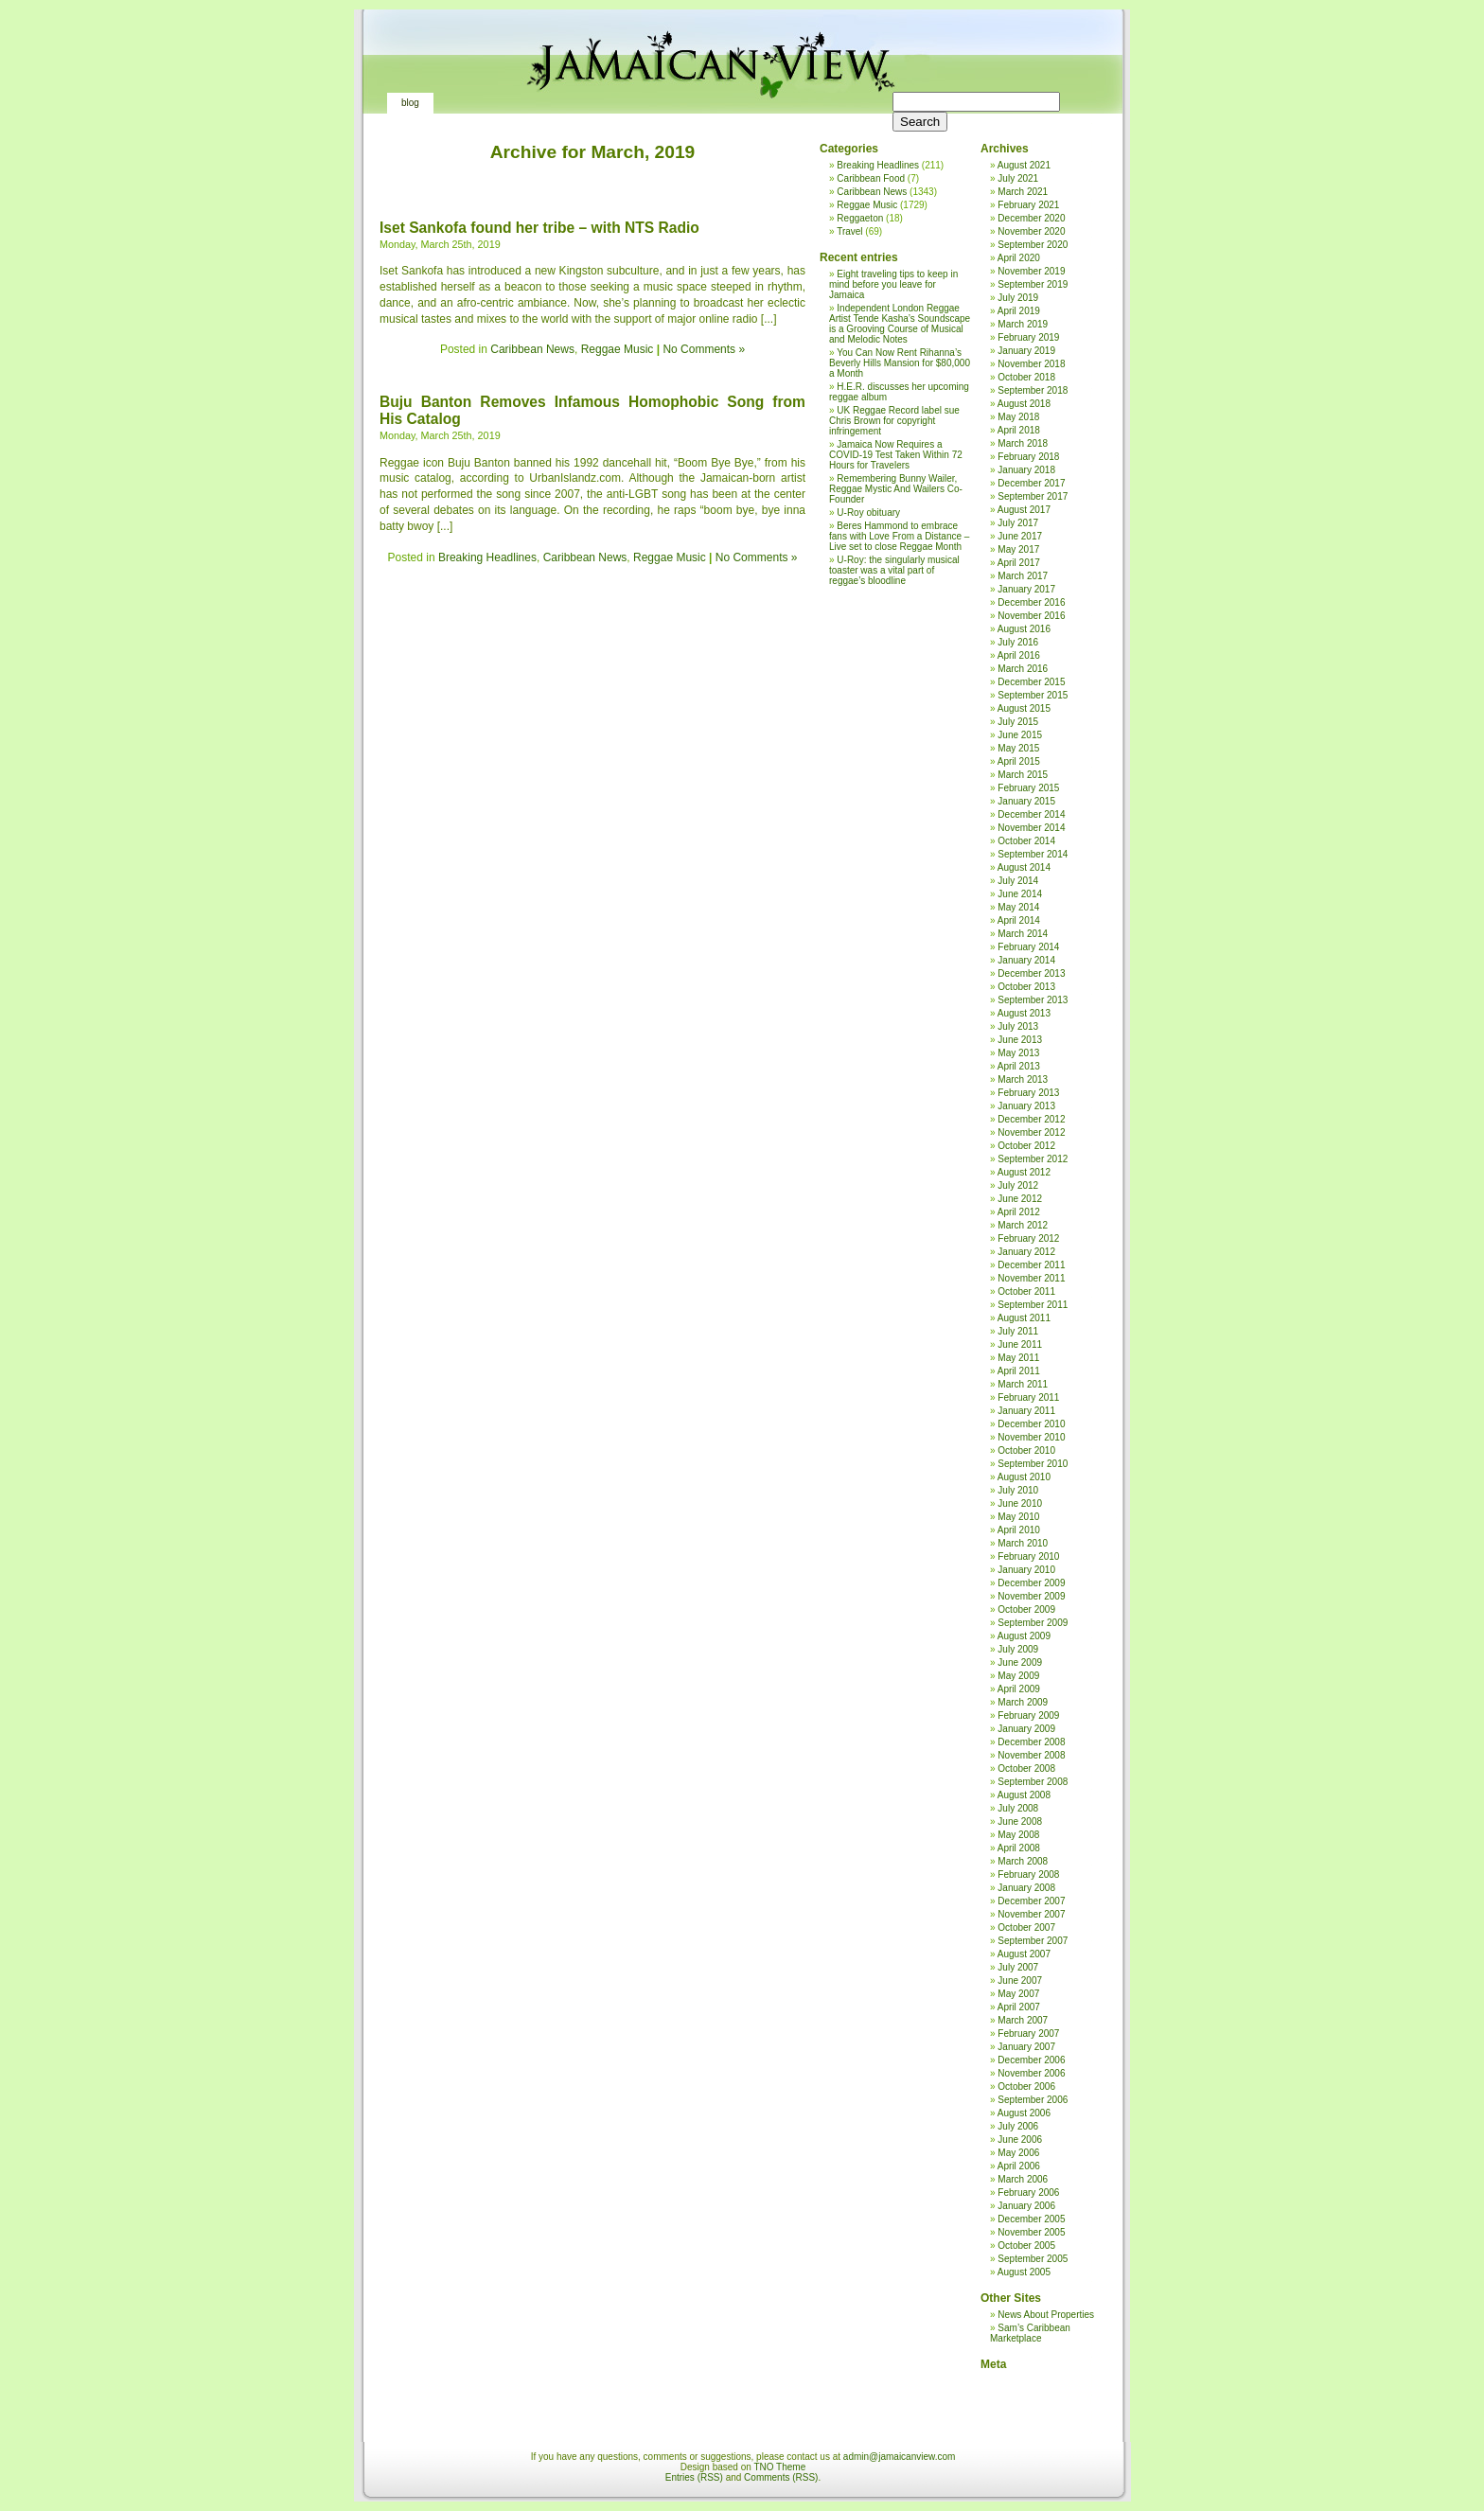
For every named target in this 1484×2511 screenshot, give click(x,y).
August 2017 (1024, 509)
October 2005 (1026, 2245)
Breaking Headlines (487, 557)
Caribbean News (532, 349)
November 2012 (1031, 1132)
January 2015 (1026, 801)
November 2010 (1031, 1437)
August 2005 (1024, 2272)
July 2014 (1018, 880)
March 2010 (1023, 1543)
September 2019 (1033, 284)
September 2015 (1033, 695)
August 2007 (1024, 1954)
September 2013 (1033, 1000)
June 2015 (1020, 735)
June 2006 (1020, 2139)
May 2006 (1018, 2153)
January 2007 (1026, 2047)
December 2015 (1031, 682)
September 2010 (1033, 1464)
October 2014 (1026, 841)
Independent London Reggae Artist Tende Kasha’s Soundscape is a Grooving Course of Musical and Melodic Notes (899, 324)
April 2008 (1019, 1848)
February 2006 (1028, 2192)
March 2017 (1023, 576)
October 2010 (1026, 1450)
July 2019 (1018, 297)
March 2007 (1023, 2020)
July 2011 (1018, 1331)
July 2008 (1018, 1808)
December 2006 (1031, 2060)
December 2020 (1031, 218)
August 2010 (1024, 1477)
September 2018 (1033, 390)
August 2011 (1024, 1318)
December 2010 (1031, 1424)
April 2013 (1019, 1066)
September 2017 (1033, 496)
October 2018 (1026, 377)
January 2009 (1026, 1729)
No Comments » (703, 349)
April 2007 (1019, 2007)
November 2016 (1031, 615)
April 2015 (1019, 761)
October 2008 (1026, 1768)
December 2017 (1031, 483)
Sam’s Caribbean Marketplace (1030, 2333)
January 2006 (1026, 2206)
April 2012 (1019, 1212)
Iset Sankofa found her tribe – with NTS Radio (539, 228)
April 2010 (1019, 1530)
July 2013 (1018, 1026)
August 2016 (1024, 629)
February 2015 (1028, 788)
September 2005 (1033, 2259)
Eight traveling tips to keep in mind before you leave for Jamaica (893, 284)
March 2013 (1023, 1079)
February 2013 (1028, 1093)
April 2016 (1019, 655)
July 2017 (1018, 523)
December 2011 (1031, 1265)
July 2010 (1018, 1490)
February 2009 (1028, 1715)
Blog (410, 102)
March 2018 (1023, 443)
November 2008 (1031, 1755)
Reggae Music (617, 349)
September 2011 (1033, 1305)
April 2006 (1019, 2166)
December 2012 (1031, 1119)
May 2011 (1018, 1358)
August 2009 (1024, 1636)
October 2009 (1026, 1609)
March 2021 (1023, 191)
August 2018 (1024, 403)
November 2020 (1031, 231)
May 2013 (1018, 1053)
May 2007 (1018, 1994)
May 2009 (1018, 1676)
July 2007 (1018, 1967)
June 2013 (1020, 1039)
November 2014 (1031, 827)
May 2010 (1018, 1517)
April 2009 (1019, 1689)
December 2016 (1031, 602)
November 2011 (1031, 1278)
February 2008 (1028, 1874)
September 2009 (1033, 1623)
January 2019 (1026, 350)
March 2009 (1023, 1702)
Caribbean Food (871, 178)
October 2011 (1026, 1291)
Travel (849, 231)
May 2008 (1018, 1835)
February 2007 (1028, 2033)
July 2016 (1018, 642)
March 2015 (1023, 774)
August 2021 (1024, 165)
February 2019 (1028, 337)
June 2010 (1020, 1503)
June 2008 (1020, 1821)
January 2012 (1026, 1252)
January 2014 (1026, 960)
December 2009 (1031, 1583)
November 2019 (1031, 271)
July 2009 (1018, 1649)
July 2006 (1018, 2126)
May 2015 (1018, 748)
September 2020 (1033, 244)
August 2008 (1024, 1795)
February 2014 (1028, 947)
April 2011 (1019, 1371)
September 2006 (1033, 2100)
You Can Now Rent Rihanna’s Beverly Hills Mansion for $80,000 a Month (899, 363)
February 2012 (1028, 1238)
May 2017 (1018, 549)
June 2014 (1020, 894)
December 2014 (1031, 814)
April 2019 (1019, 311)
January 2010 (1026, 1570)
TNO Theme (779, 2467)
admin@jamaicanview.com (899, 2456)
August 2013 (1024, 1013)
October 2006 (1026, 2086)
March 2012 (1023, 1225)
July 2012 (1018, 1185)
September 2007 (1033, 1941)
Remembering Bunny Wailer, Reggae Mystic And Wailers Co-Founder (896, 488)
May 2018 (1018, 417)
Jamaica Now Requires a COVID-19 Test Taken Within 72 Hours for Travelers (896, 454)
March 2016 (1023, 668)
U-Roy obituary (868, 512)
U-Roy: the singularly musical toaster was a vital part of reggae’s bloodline (894, 570)
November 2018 (1031, 364)
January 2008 (1026, 1888)
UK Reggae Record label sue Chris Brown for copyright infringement (894, 420)
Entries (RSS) (694, 2477)
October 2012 (1026, 1146)
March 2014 (1023, 933)
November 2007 (1031, 1914)
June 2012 (1020, 1199)
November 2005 (1031, 2232)
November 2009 (1031, 1596)
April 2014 (1019, 920)
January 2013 (1026, 1106)
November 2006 (1031, 2073)
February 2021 (1028, 205)
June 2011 (1020, 1344)
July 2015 (1018, 721)
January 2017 (1026, 589)
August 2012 (1024, 1172)
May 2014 (1018, 907)
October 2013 (1026, 986)
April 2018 (1019, 430)
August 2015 (1024, 708)
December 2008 (1031, 1742)
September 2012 (1033, 1159)
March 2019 (1023, 324)
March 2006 (1023, 2179)
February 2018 (1028, 456)
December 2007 (1031, 1901)
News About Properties (1046, 2314)
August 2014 (1024, 867)
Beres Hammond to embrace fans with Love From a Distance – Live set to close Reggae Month (899, 536)
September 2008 (1033, 1782)
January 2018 (1026, 470)
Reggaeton (860, 218)
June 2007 (1020, 1980)
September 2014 (1033, 854)
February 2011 (1028, 1397)
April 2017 (1019, 562)
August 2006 (1024, 2113)
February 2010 (1028, 1556)
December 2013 (1031, 973)
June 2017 (1020, 536)
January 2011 (1026, 1411)
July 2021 (1018, 178)
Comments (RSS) (781, 2477)
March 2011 (1023, 1384)
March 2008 (1023, 1861)
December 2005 (1031, 2219)
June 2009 (1020, 1662)
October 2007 (1026, 1927)
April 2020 (1019, 258)
